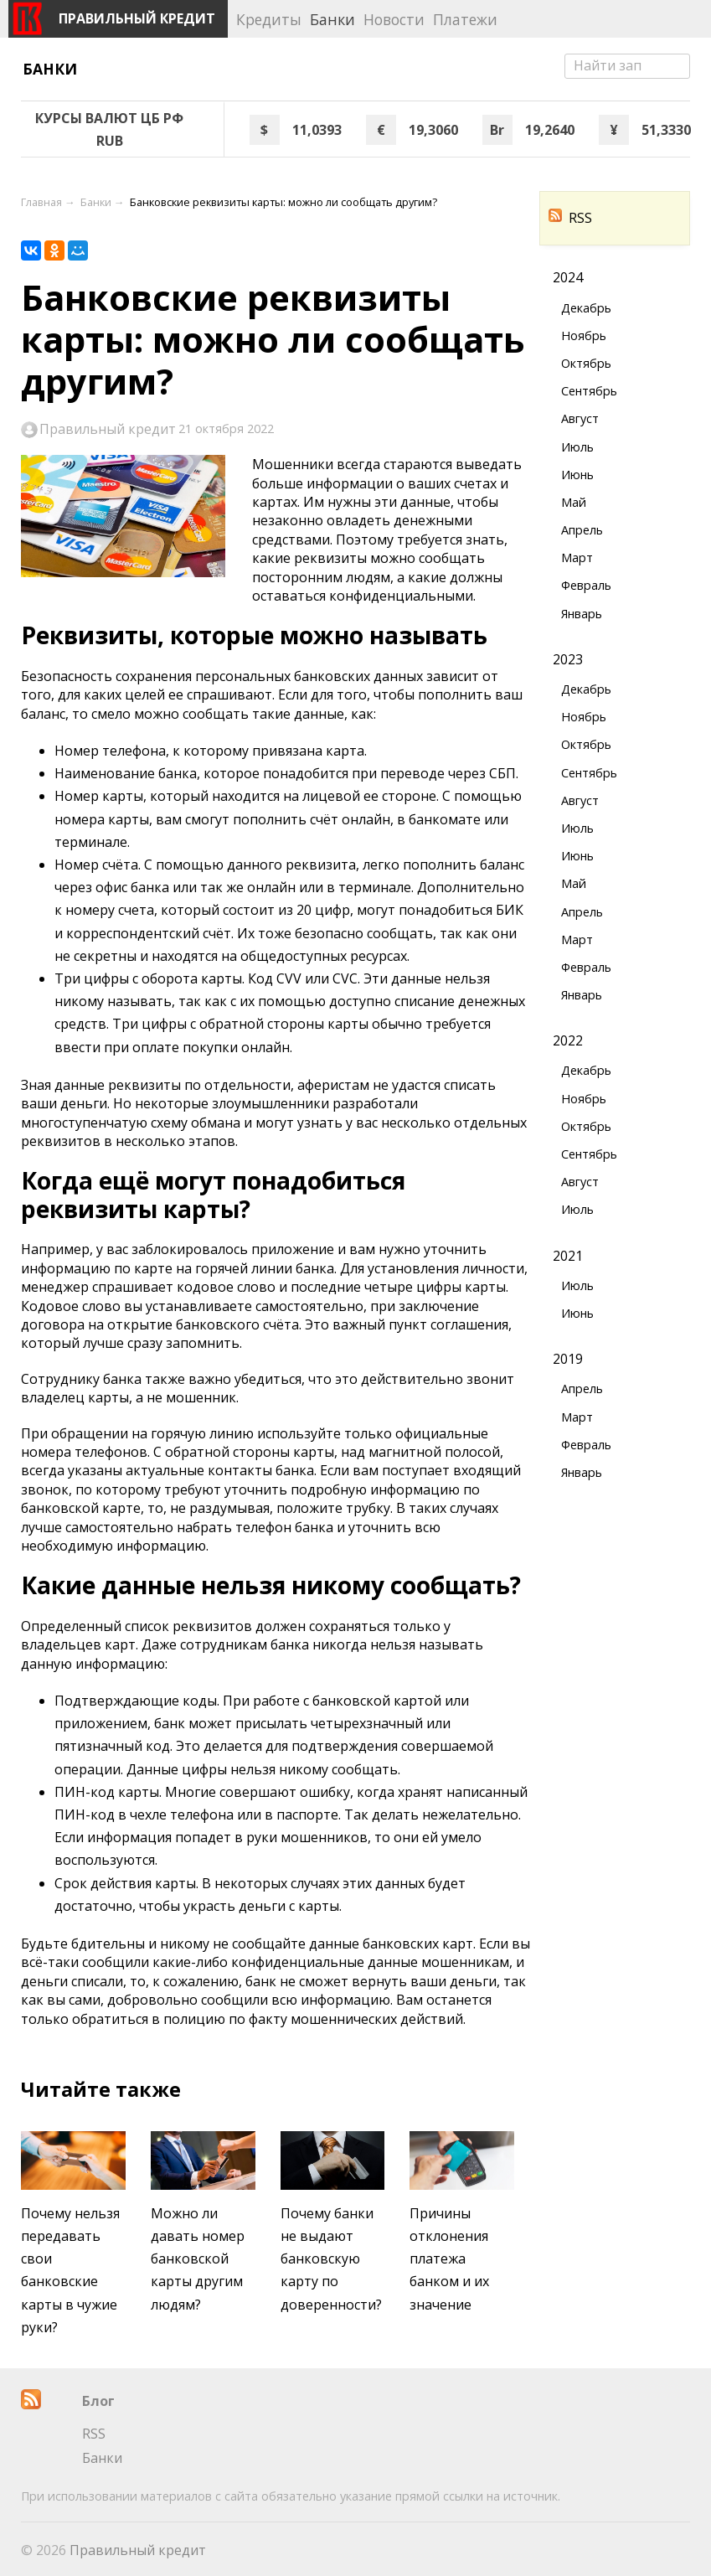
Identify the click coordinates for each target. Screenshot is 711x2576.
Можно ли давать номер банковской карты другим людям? (198, 2259)
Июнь (577, 475)
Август (580, 418)
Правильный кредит (107, 429)
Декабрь (586, 308)
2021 (568, 1256)
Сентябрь (589, 391)
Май (573, 502)
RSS (570, 218)
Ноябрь (583, 335)
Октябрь (586, 363)
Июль (577, 447)
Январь (581, 614)
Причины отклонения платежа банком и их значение (449, 2259)
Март (577, 557)
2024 (568, 277)
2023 (568, 659)
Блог (98, 2401)
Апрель (582, 530)
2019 (568, 1359)
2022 (568, 1040)
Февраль (586, 585)
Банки (50, 69)
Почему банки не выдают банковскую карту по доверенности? (331, 2259)
